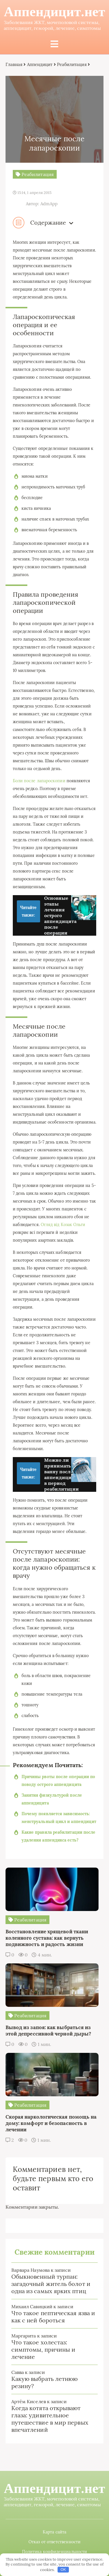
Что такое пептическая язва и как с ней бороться (53, 2316)
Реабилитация (72, 64)
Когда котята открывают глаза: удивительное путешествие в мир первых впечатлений (49, 2418)
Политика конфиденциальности (54, 2551)
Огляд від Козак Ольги (63, 1224)
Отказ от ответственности (54, 2541)
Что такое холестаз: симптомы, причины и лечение (43, 2349)
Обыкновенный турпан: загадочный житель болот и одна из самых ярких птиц (50, 2284)
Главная (14, 64)
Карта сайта (54, 2532)
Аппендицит (40, 64)
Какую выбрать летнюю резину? (44, 2382)
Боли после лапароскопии (39, 780)
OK (63, 2569)
